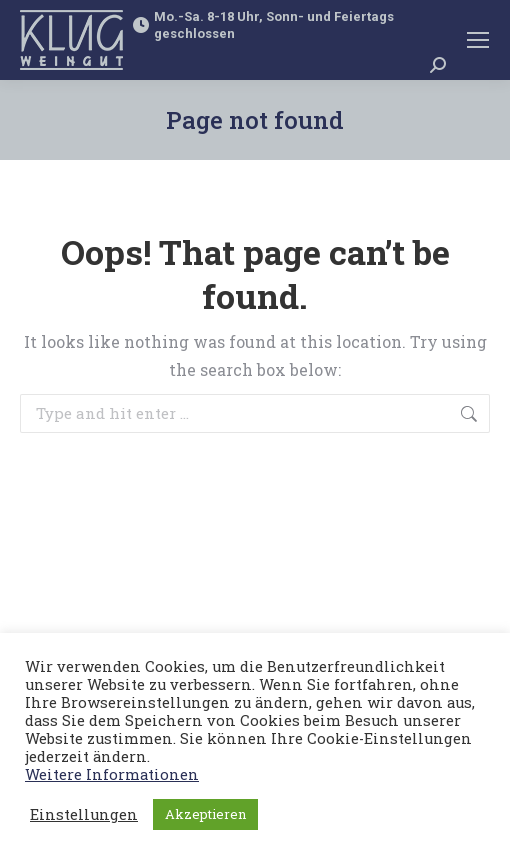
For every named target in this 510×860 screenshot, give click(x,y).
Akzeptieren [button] (205, 814)
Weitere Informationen (112, 774)
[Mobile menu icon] (478, 40)
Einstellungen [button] (84, 815)
